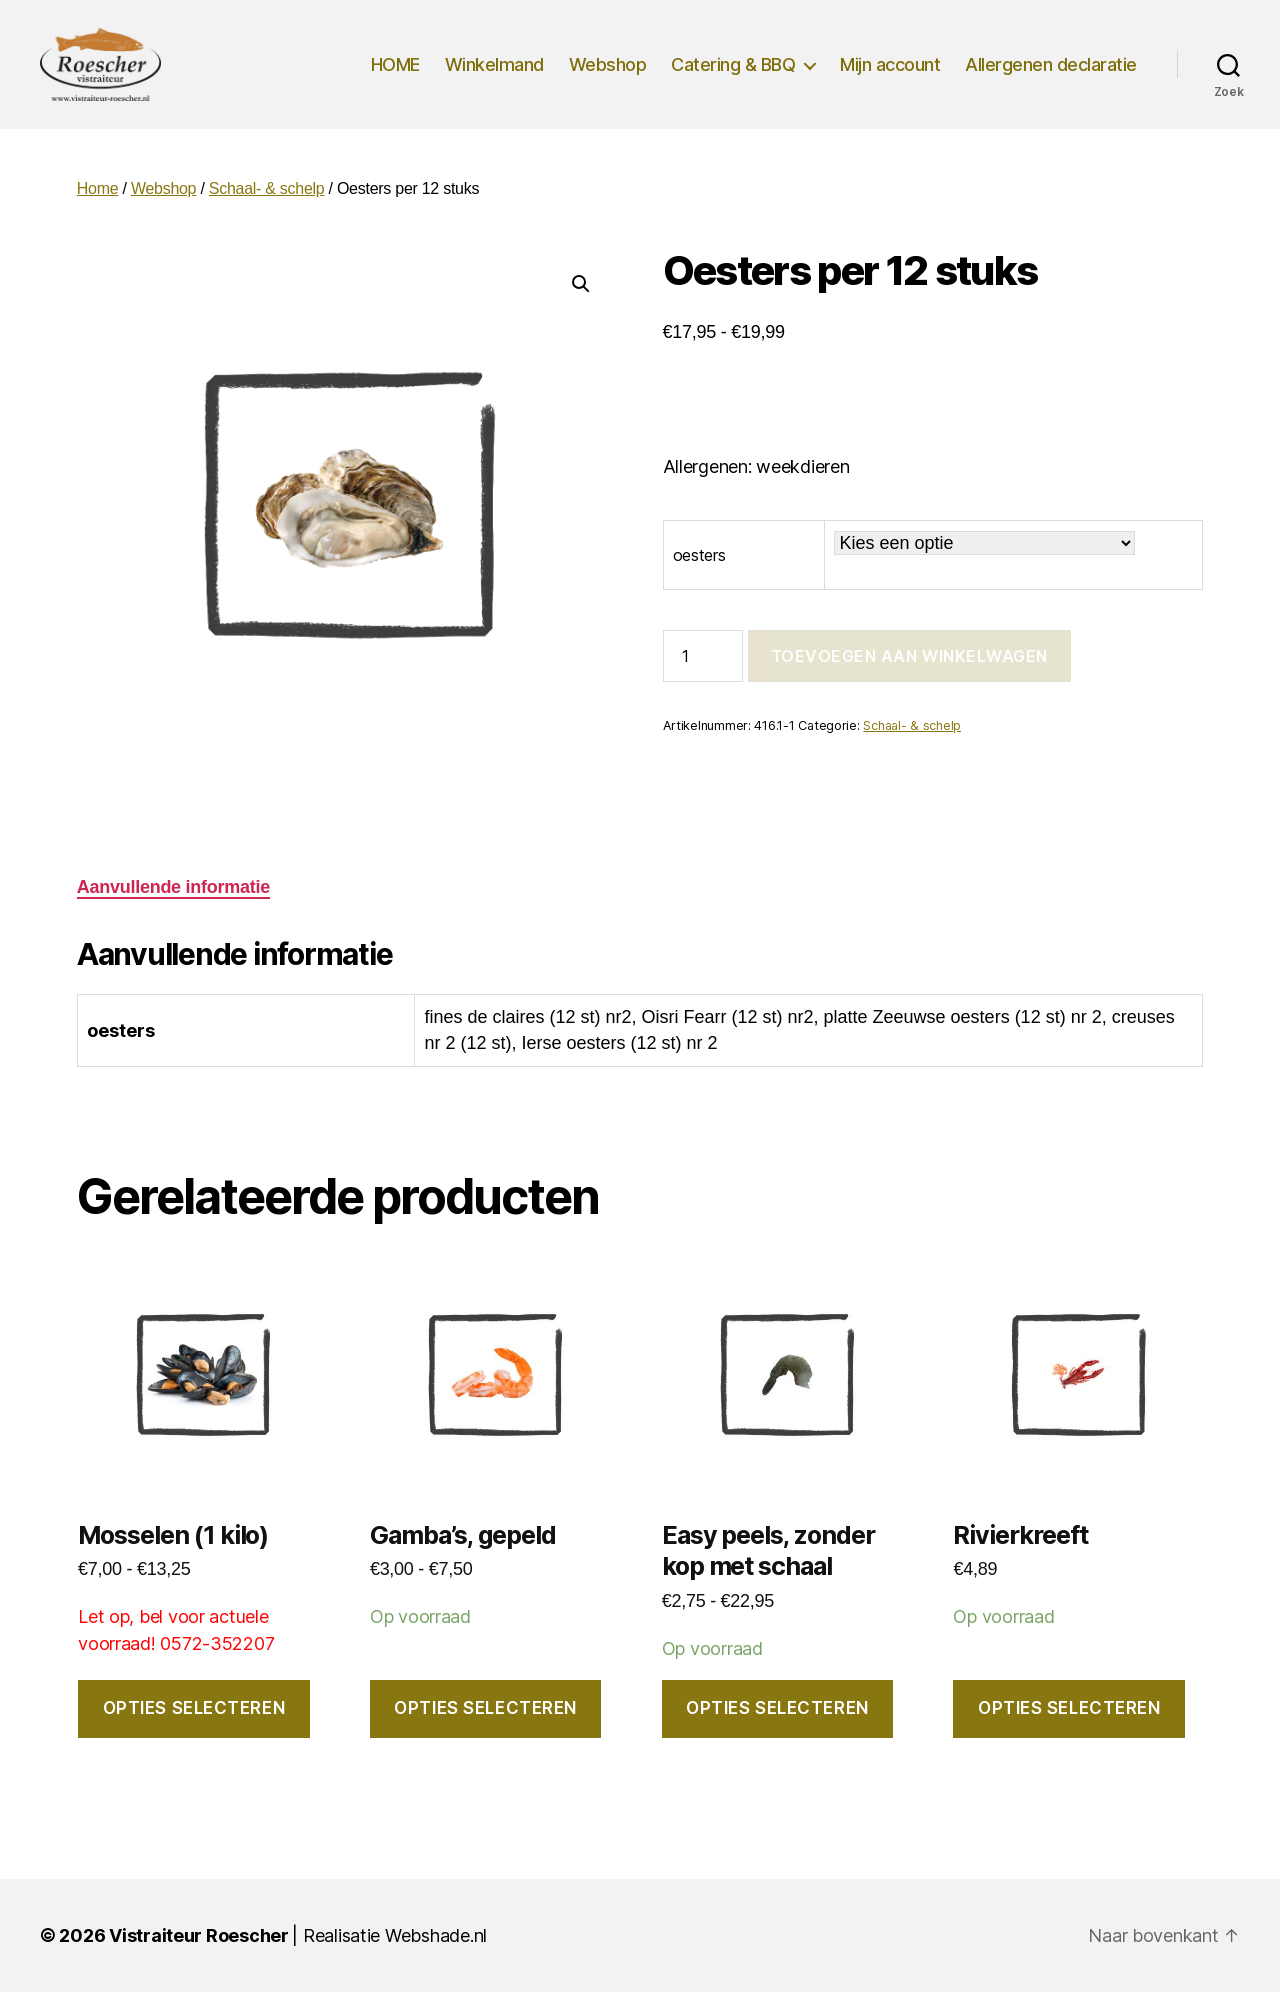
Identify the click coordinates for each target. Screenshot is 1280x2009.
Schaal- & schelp (267, 205)
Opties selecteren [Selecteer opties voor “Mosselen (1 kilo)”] (194, 1725)
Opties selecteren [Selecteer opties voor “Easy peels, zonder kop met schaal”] (777, 1725)
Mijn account (890, 72)
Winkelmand (494, 72)
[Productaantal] (703, 673)
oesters (699, 572)
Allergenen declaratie (1051, 72)
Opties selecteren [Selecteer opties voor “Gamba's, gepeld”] (485, 1725)
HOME (395, 72)
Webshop (608, 72)
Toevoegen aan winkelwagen (909, 673)
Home (98, 205)
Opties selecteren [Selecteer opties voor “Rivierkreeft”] (1069, 1725)
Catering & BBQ (733, 72)
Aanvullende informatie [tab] (173, 904)
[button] (581, 301)
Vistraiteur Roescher (199, 1952)
